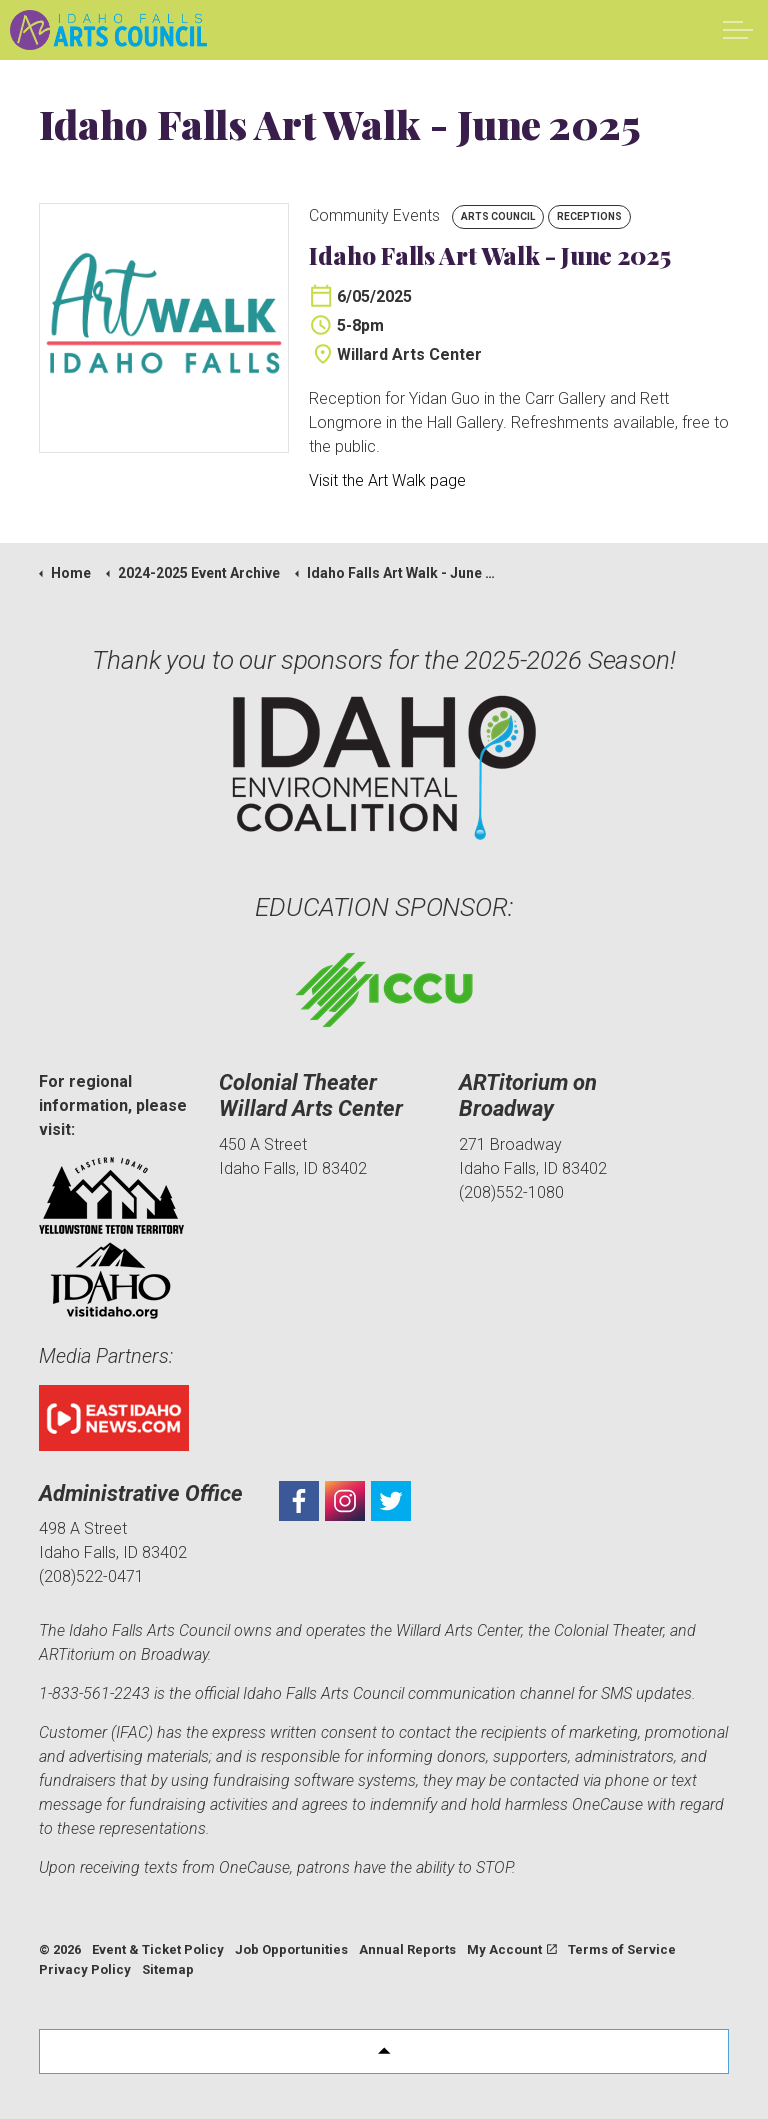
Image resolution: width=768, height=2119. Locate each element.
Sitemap (168, 1969)
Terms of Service (622, 1949)
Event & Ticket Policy (158, 1949)
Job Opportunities (291, 1949)
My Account (512, 1949)
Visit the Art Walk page (387, 480)
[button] (384, 2051)
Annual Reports (407, 1949)
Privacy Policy (85, 1969)
